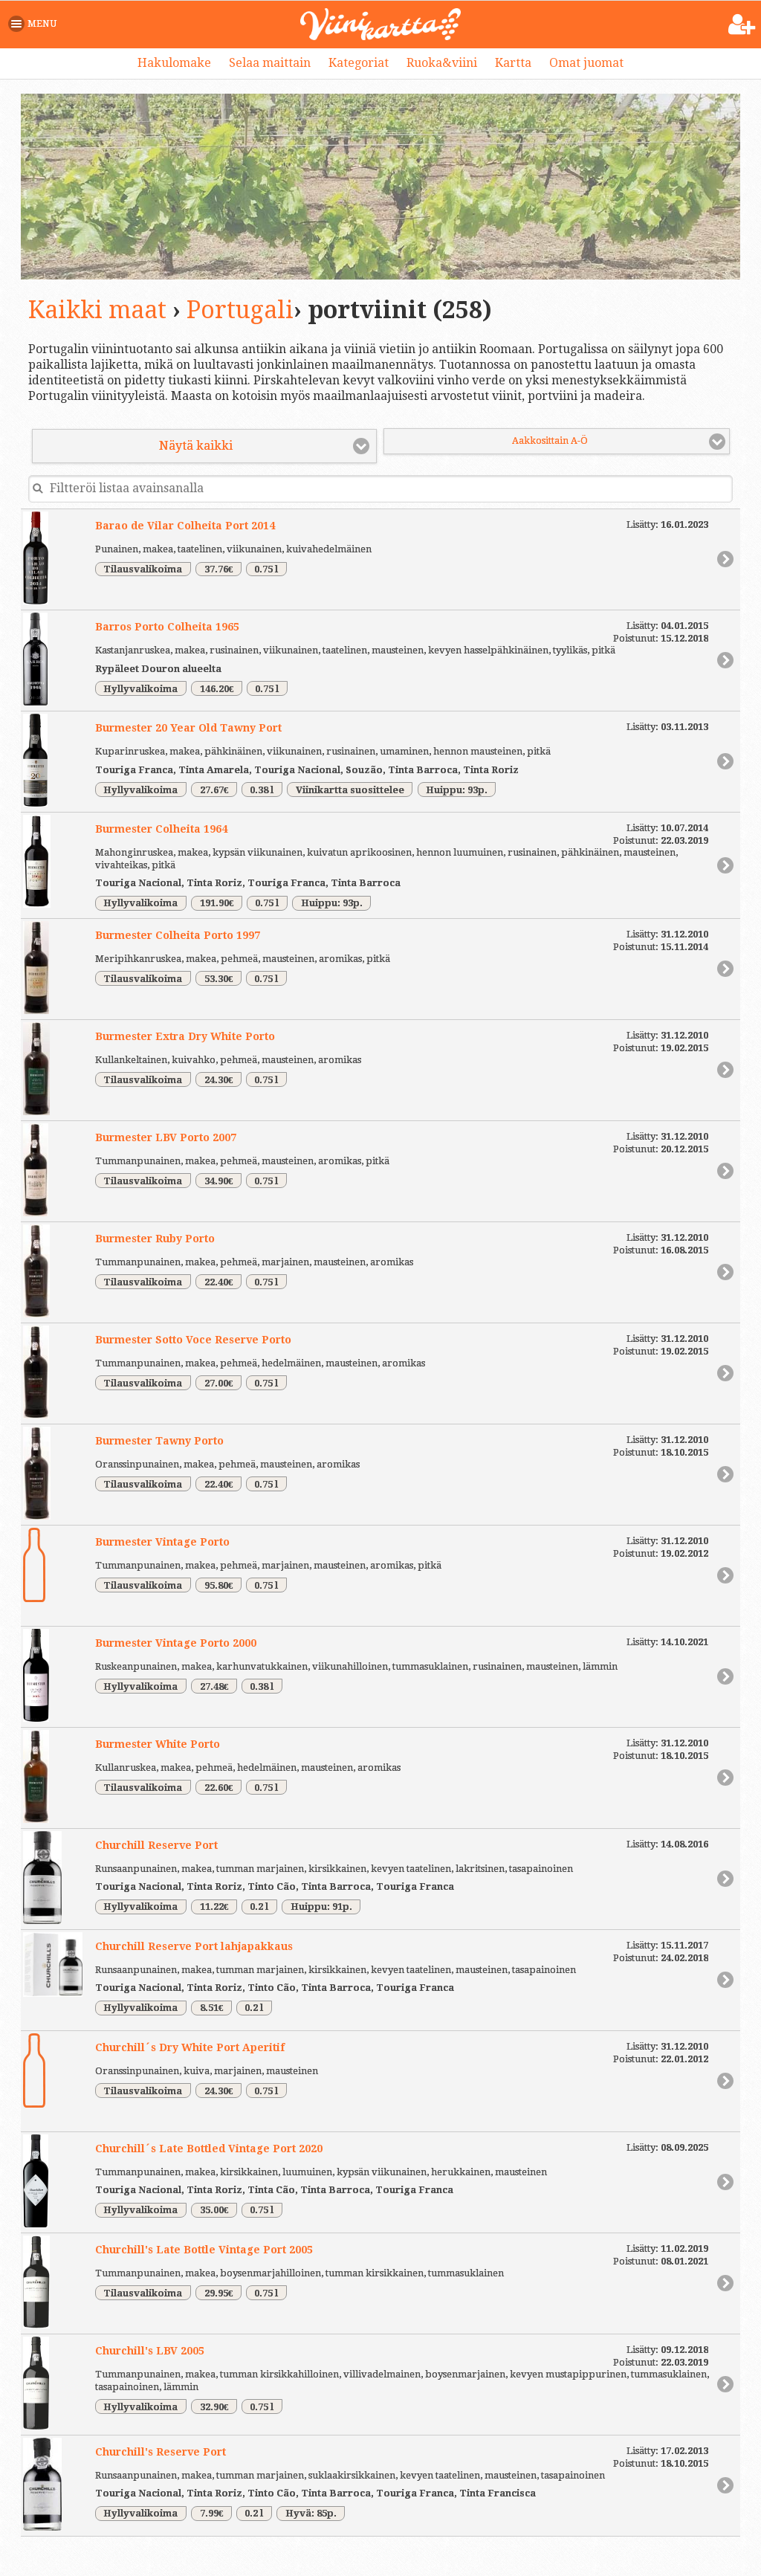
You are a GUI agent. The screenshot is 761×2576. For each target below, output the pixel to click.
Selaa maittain (270, 63)
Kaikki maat (97, 310)
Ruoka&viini (442, 63)
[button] (35, 23)
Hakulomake (174, 63)
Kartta (513, 63)
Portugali (240, 310)
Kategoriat (358, 63)
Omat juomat (586, 63)
